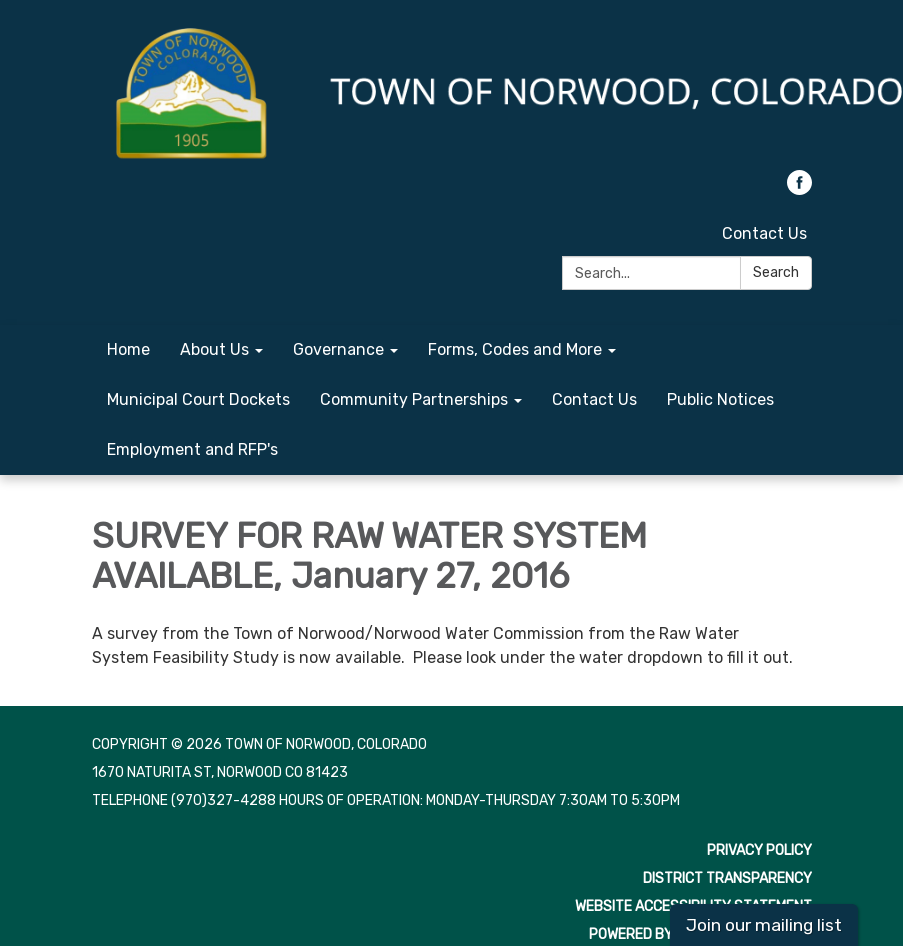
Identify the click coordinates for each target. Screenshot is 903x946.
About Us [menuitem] (214, 349)
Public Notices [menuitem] (720, 399)
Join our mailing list (764, 925)
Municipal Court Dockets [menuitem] (198, 399)
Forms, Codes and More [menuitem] (515, 349)
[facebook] (799, 189)
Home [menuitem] (128, 349)
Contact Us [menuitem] (594, 399)
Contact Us (764, 233)
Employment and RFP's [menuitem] (192, 449)
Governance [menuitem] (338, 349)
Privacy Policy (759, 850)
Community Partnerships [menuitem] (414, 399)
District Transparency (727, 878)
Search (776, 272)
